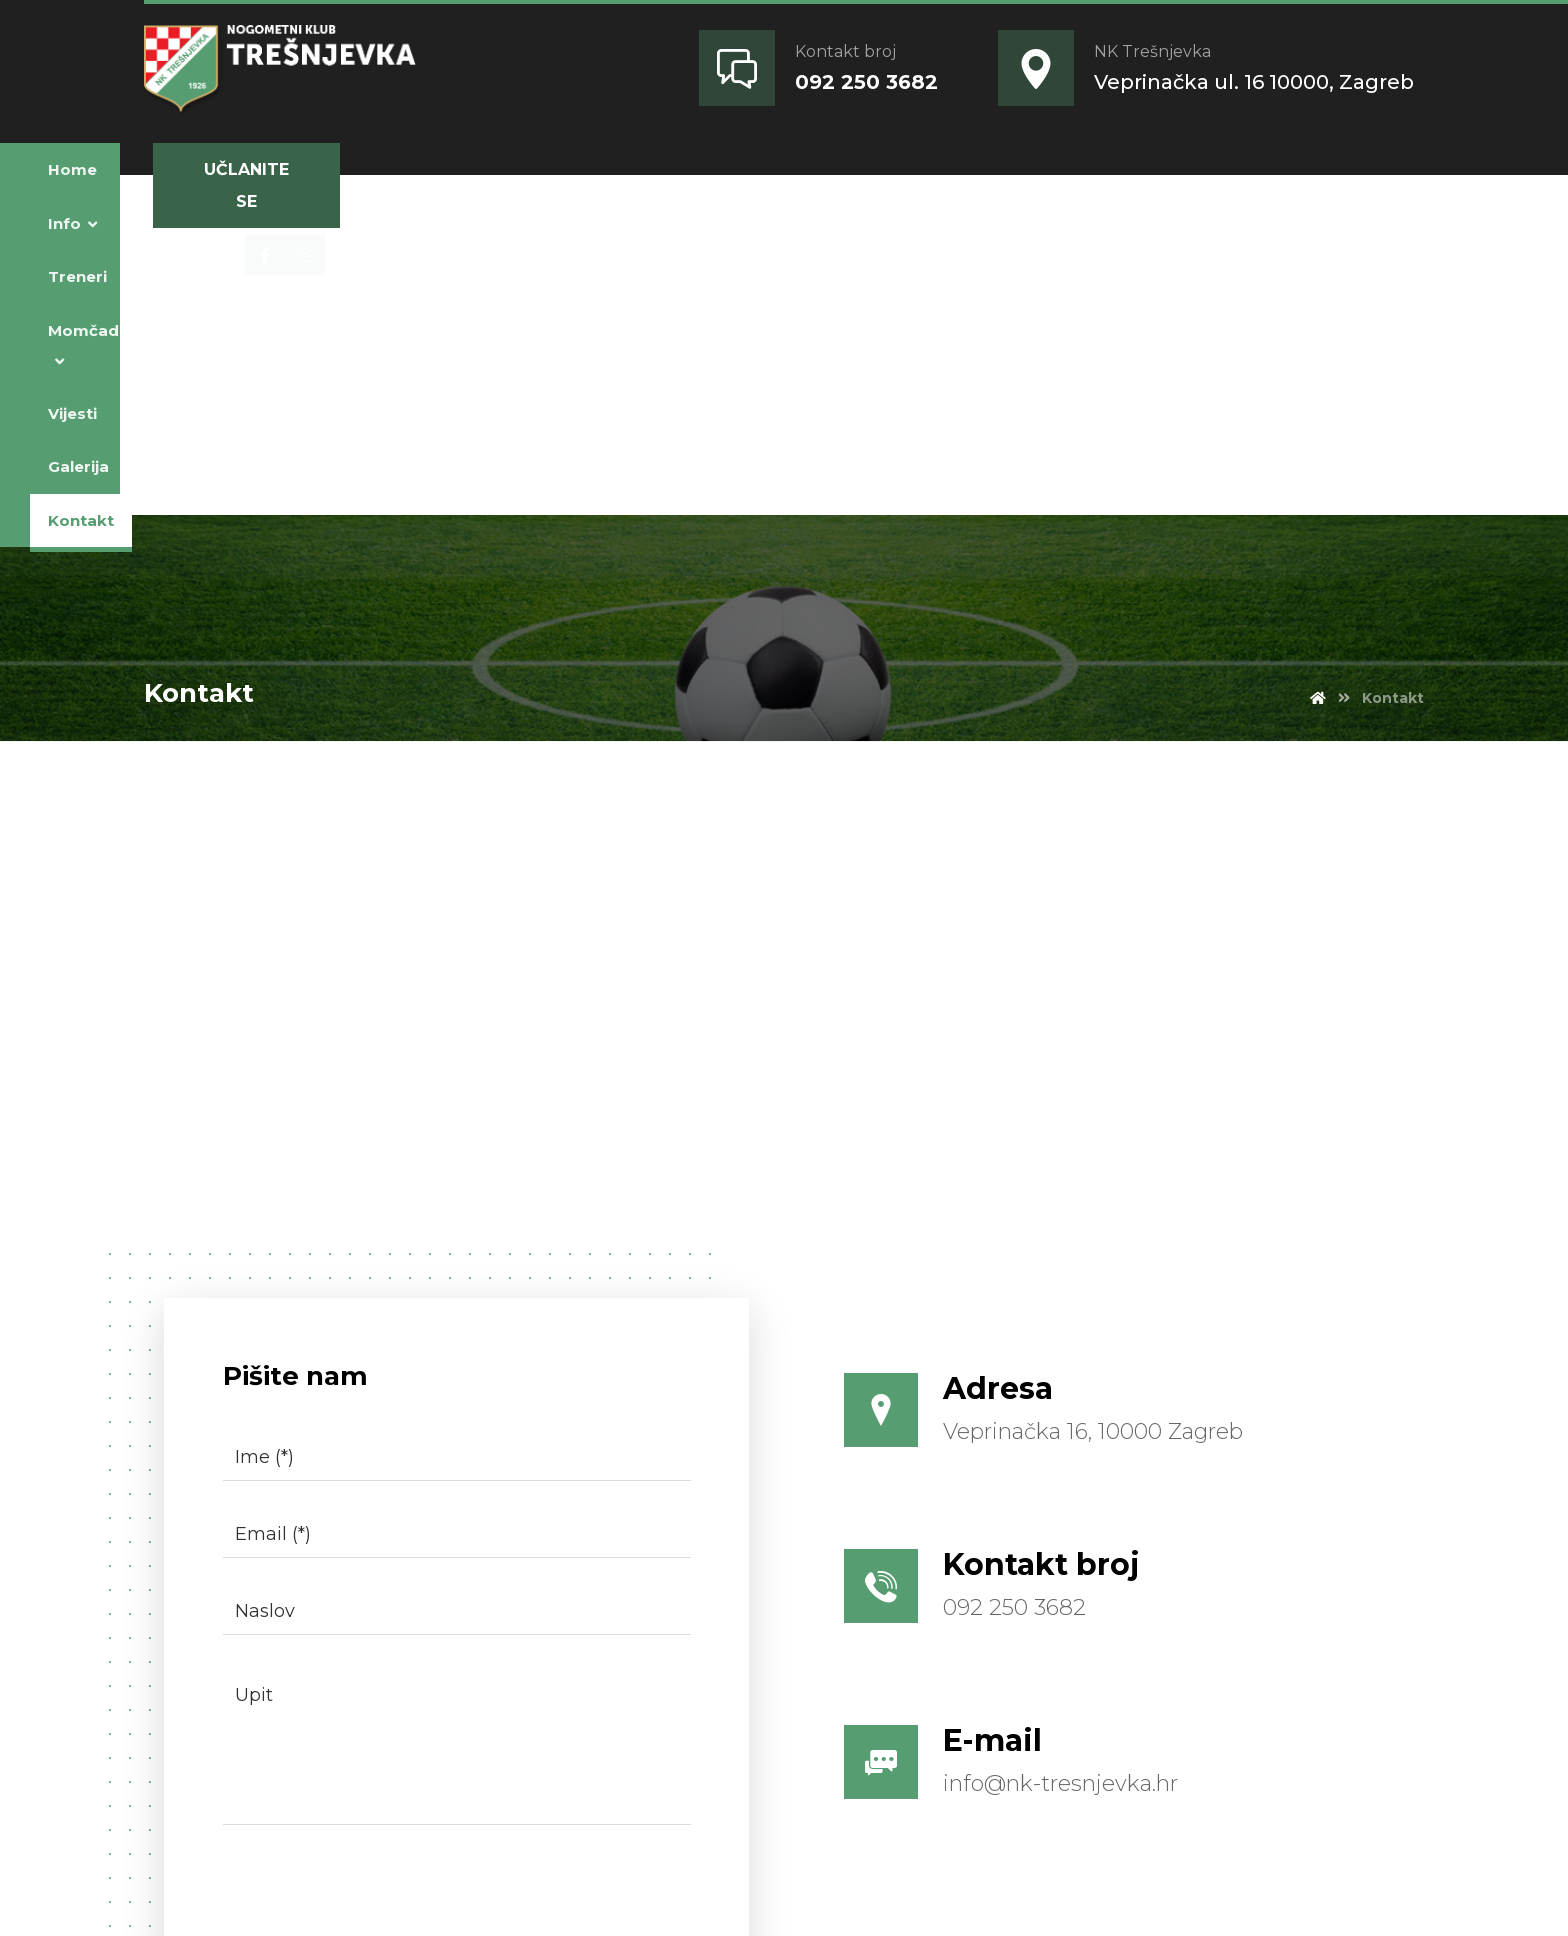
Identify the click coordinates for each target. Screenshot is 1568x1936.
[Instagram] (1148, 170)
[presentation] (316, 1545)
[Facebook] (1108, 170)
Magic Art (490, 1897)
